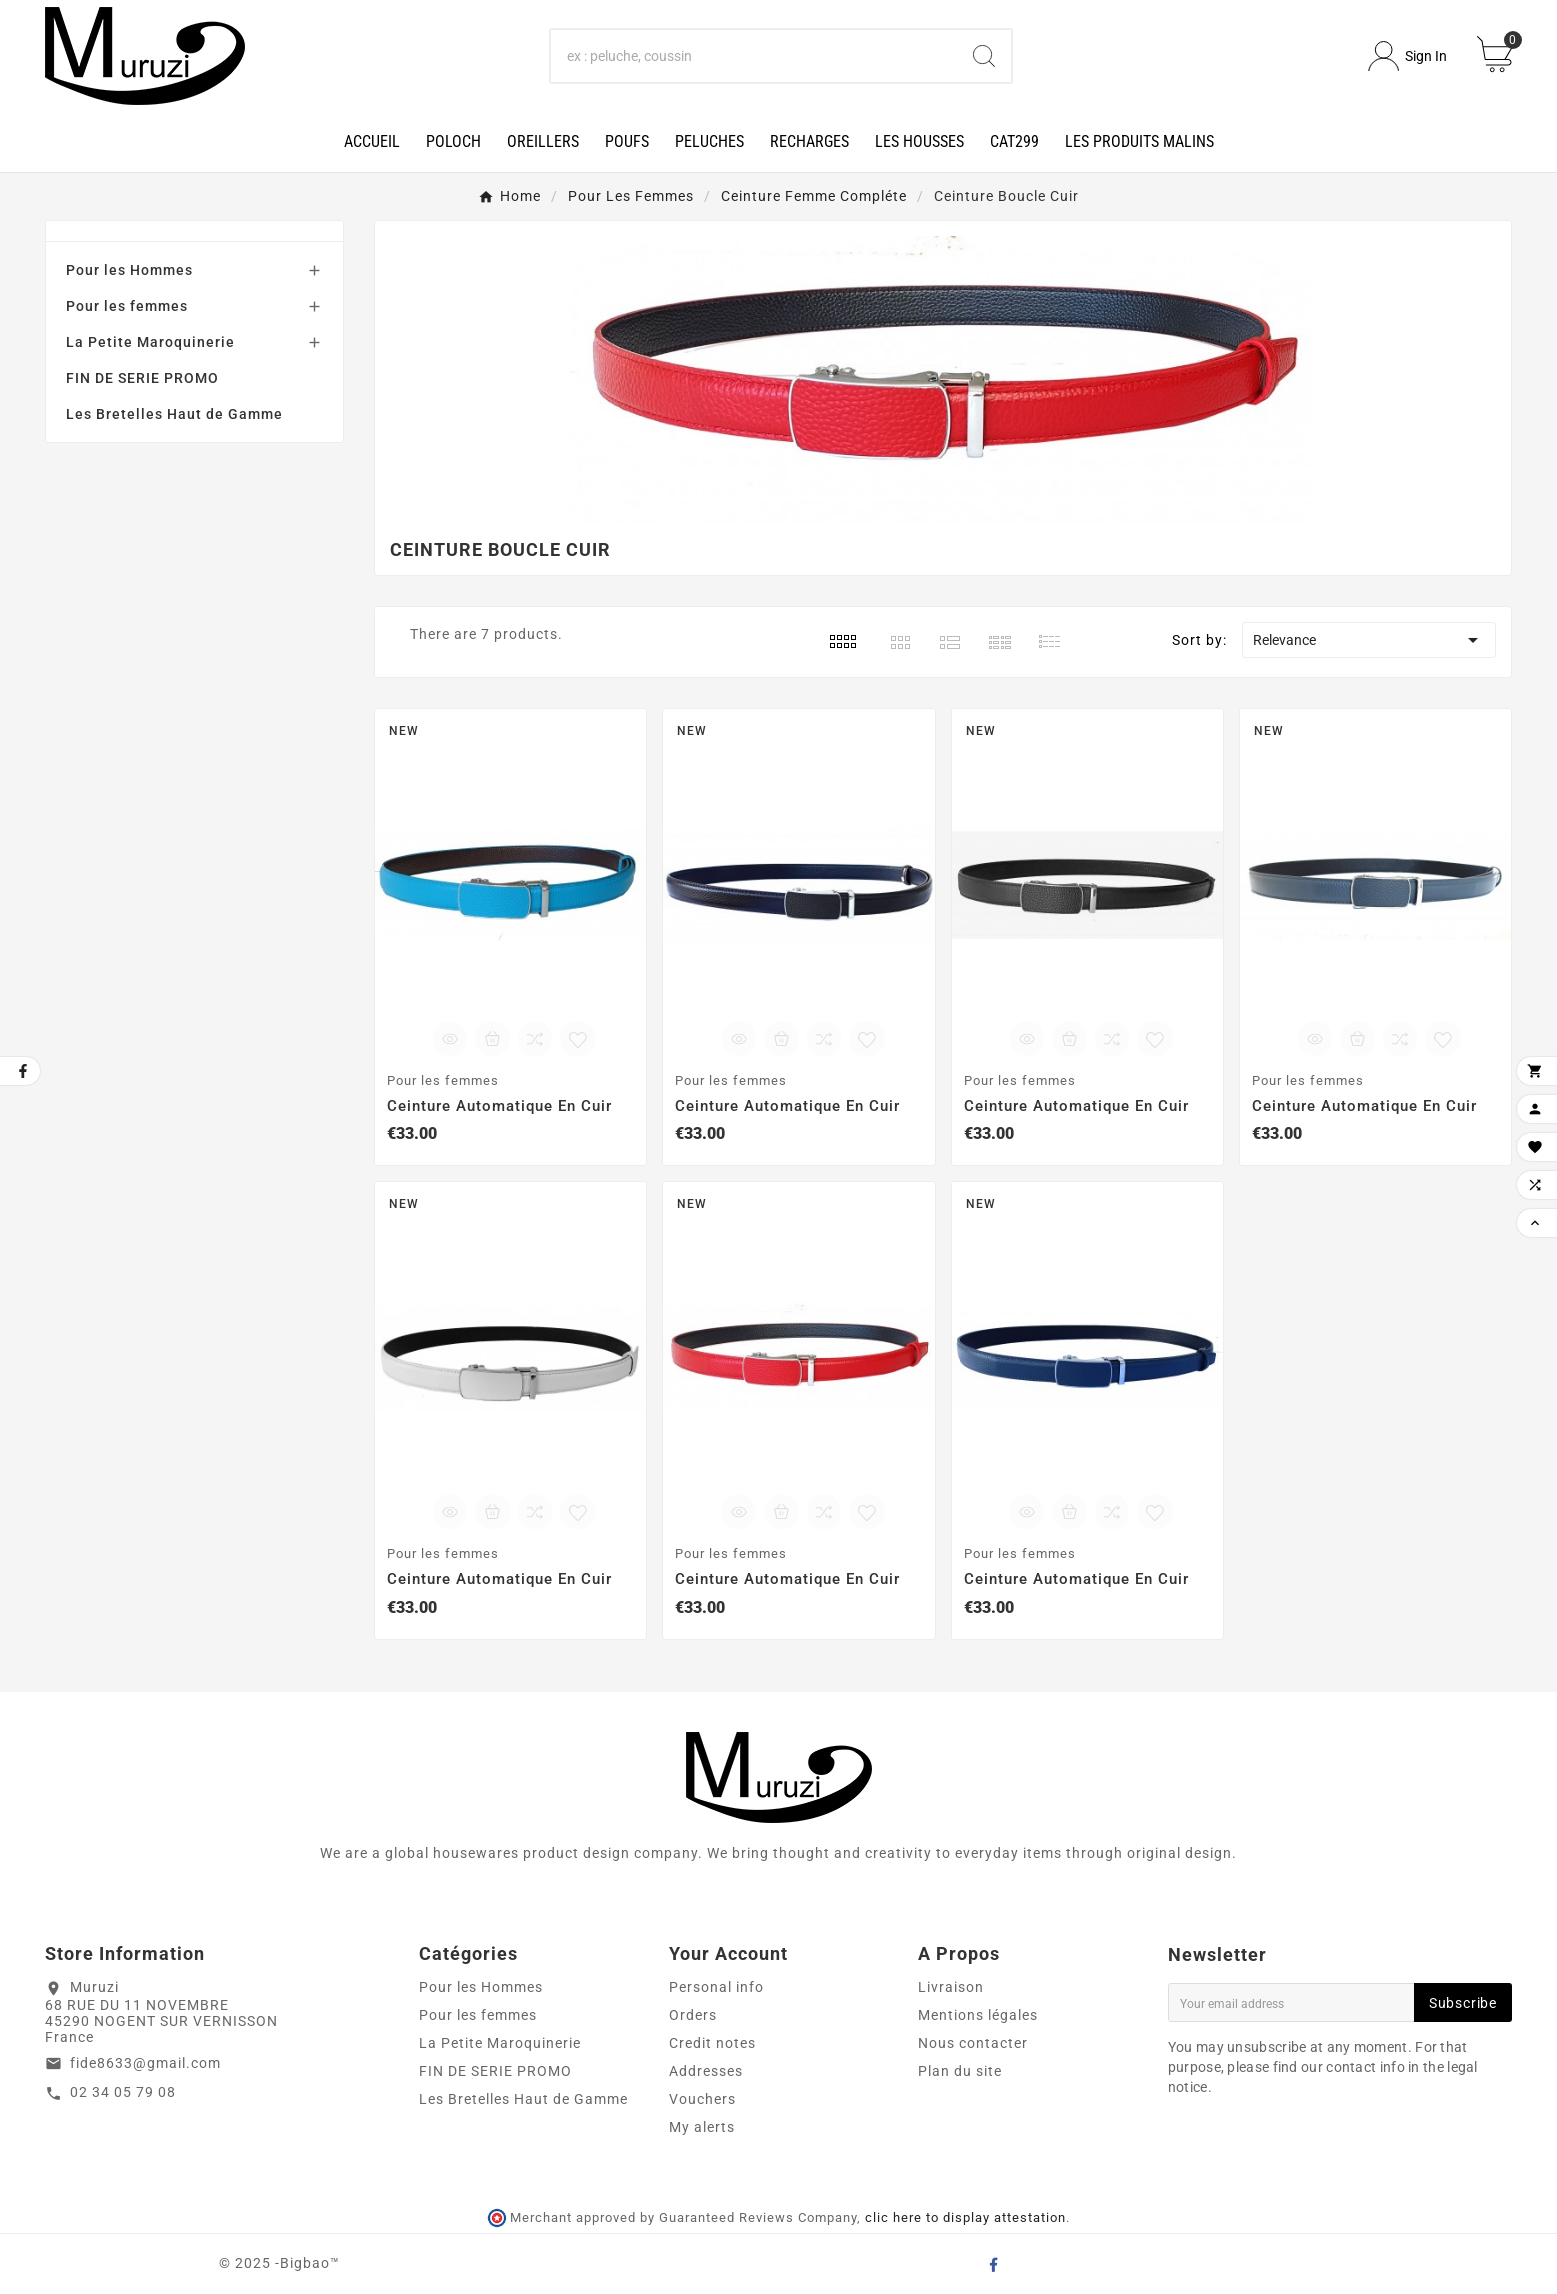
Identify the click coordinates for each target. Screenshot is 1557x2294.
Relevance (1369, 640)
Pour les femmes (127, 306)
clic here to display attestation (965, 2217)
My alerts (702, 2127)
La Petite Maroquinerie (150, 342)
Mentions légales (978, 2015)
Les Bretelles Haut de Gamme (174, 414)
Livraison (951, 1987)
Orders (693, 2015)
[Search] (754, 56)
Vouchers (702, 2099)
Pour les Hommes (129, 270)
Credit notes (712, 2043)
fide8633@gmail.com (145, 2063)
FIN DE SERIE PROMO (142, 378)
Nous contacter (973, 2043)
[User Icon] (1407, 56)
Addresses (706, 2071)
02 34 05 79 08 (123, 2092)
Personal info (716, 1987)
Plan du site (960, 2071)
